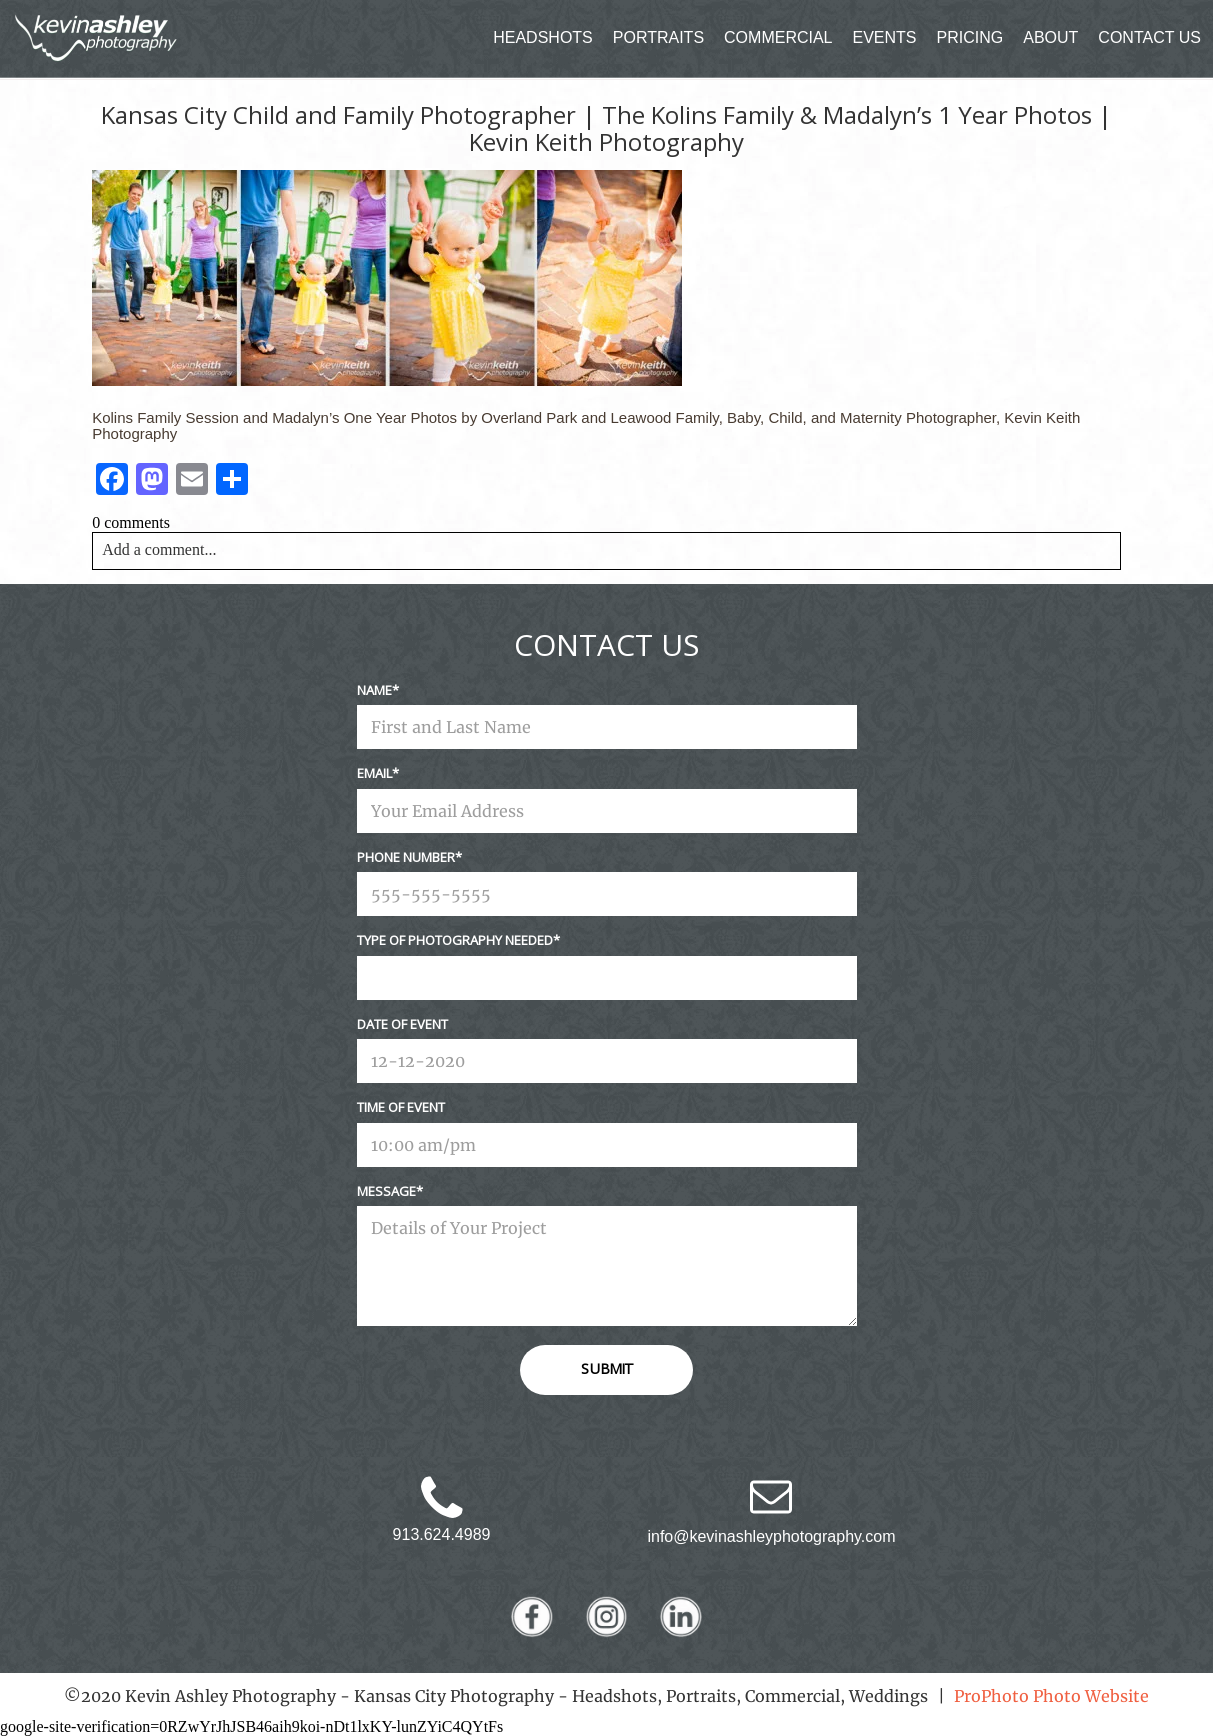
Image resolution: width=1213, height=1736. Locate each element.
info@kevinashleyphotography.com (771, 1536)
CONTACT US (1149, 37)
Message (386, 1191)
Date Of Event (402, 1024)
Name (374, 690)
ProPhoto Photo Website (1051, 1696)
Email (374, 773)
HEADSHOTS (543, 37)
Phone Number (406, 857)
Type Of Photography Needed (455, 940)
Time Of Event (401, 1107)
